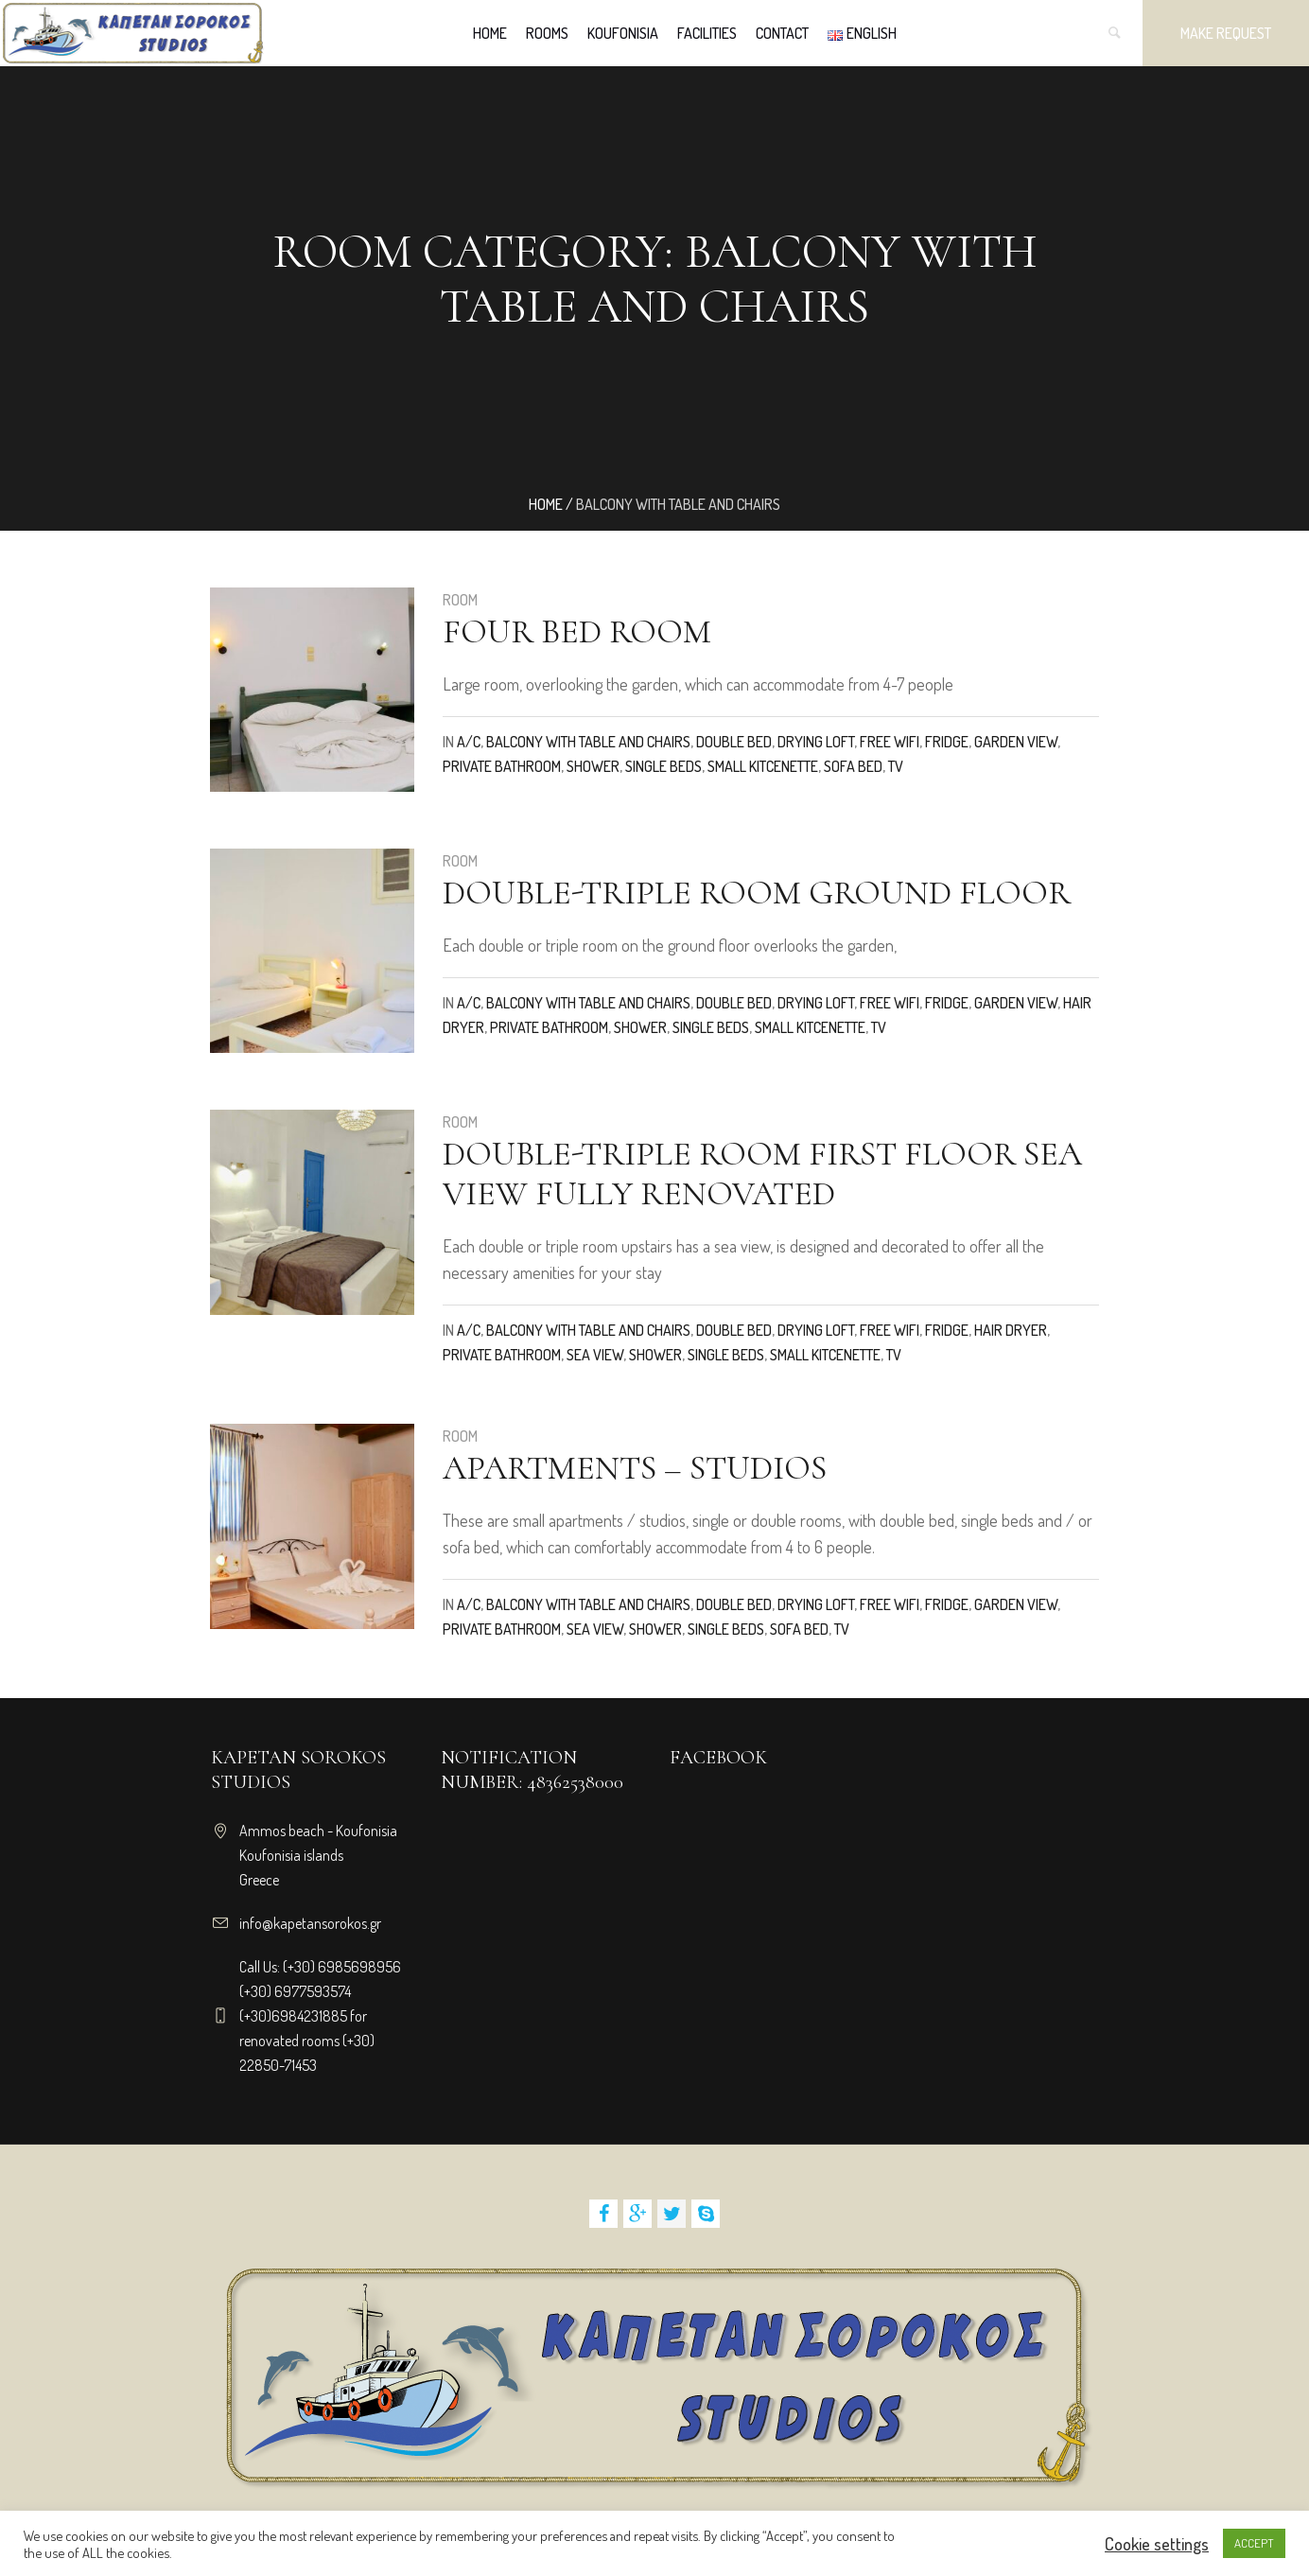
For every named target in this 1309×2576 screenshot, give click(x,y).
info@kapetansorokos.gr (310, 1923)
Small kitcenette (762, 766)
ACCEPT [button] (1254, 2542)
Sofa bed (853, 766)
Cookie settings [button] (1157, 2543)
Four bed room (577, 631)
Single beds (663, 766)
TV (895, 766)
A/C (468, 741)
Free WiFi (889, 741)
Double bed (734, 741)
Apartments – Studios (635, 1467)
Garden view (1015, 741)
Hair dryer (1010, 1330)
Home (546, 504)
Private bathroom (502, 766)
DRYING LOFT (815, 741)
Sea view (595, 1354)
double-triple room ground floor (757, 892)
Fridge (947, 741)
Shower (593, 766)
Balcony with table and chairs (588, 741)
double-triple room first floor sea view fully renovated (762, 1173)
